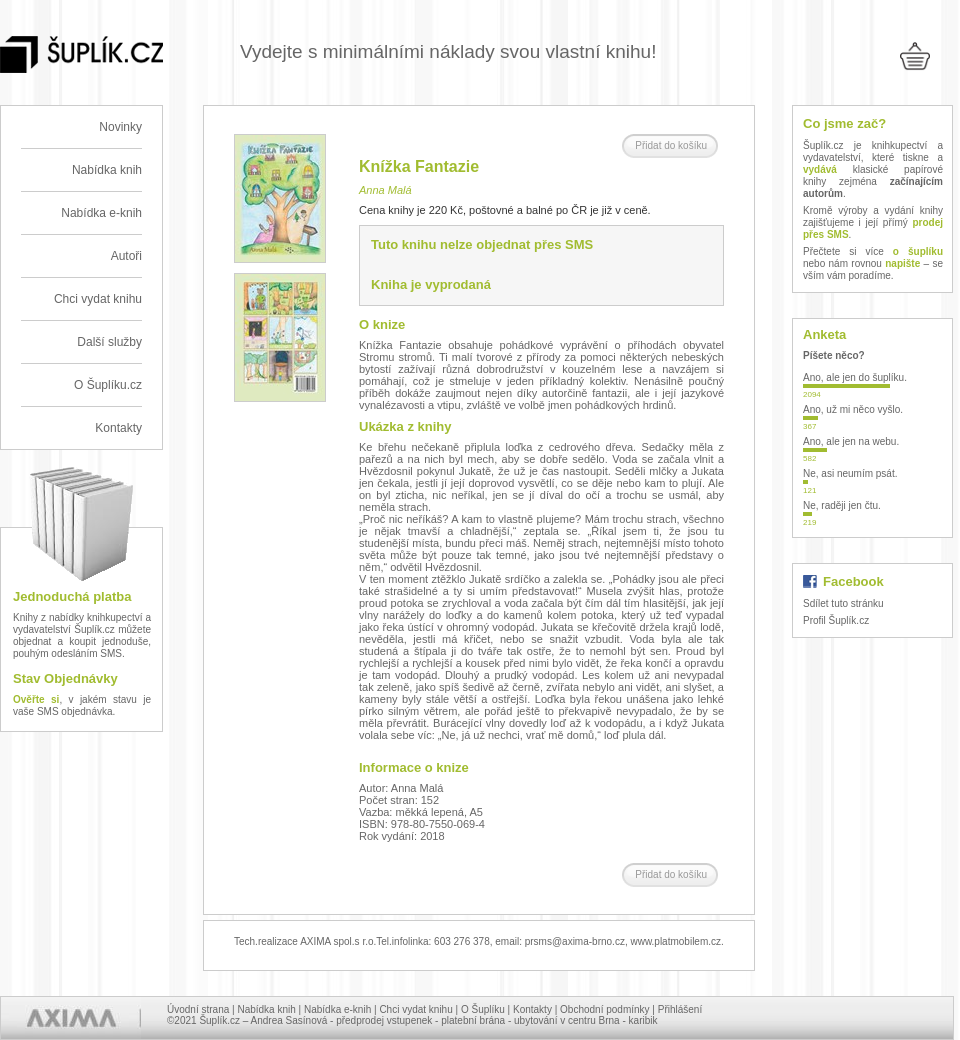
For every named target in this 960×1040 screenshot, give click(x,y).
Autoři (126, 256)
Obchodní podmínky (605, 1009)
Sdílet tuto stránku (843, 603)
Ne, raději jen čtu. (842, 505)
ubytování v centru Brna (567, 1020)
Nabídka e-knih (101, 213)
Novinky (120, 127)
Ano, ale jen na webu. (851, 441)
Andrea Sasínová (289, 1020)
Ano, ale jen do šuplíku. (855, 377)
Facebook (853, 581)
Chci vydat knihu (98, 299)
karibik (643, 1020)
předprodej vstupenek (384, 1020)
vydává (820, 169)
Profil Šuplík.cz (836, 620)
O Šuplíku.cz (108, 385)
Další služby (109, 342)
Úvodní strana (198, 1009)
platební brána (473, 1020)
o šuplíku (918, 251)
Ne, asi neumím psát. (850, 473)
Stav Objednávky (65, 678)
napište (902, 263)
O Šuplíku (483, 1009)
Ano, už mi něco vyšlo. (853, 409)
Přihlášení (680, 1009)
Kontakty (118, 428)
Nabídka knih (107, 170)
